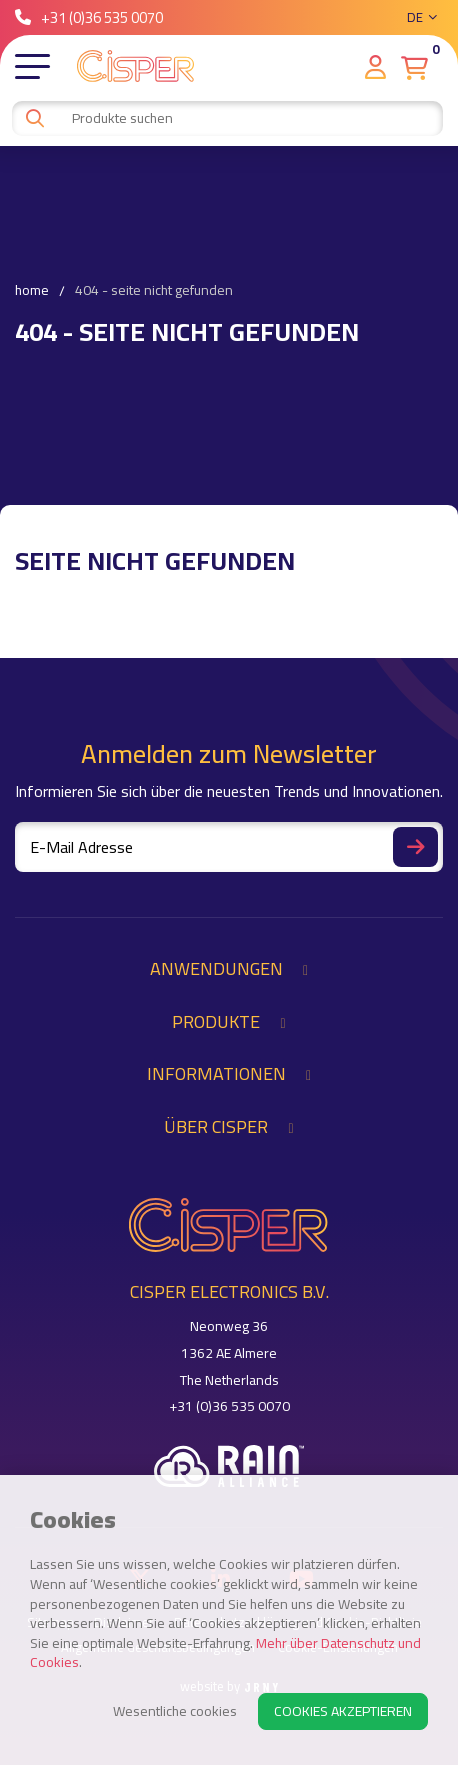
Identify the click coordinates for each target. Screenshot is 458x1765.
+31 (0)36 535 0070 (89, 17)
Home (32, 291)
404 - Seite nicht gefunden (154, 291)
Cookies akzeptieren (343, 1711)
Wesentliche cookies (175, 1711)
